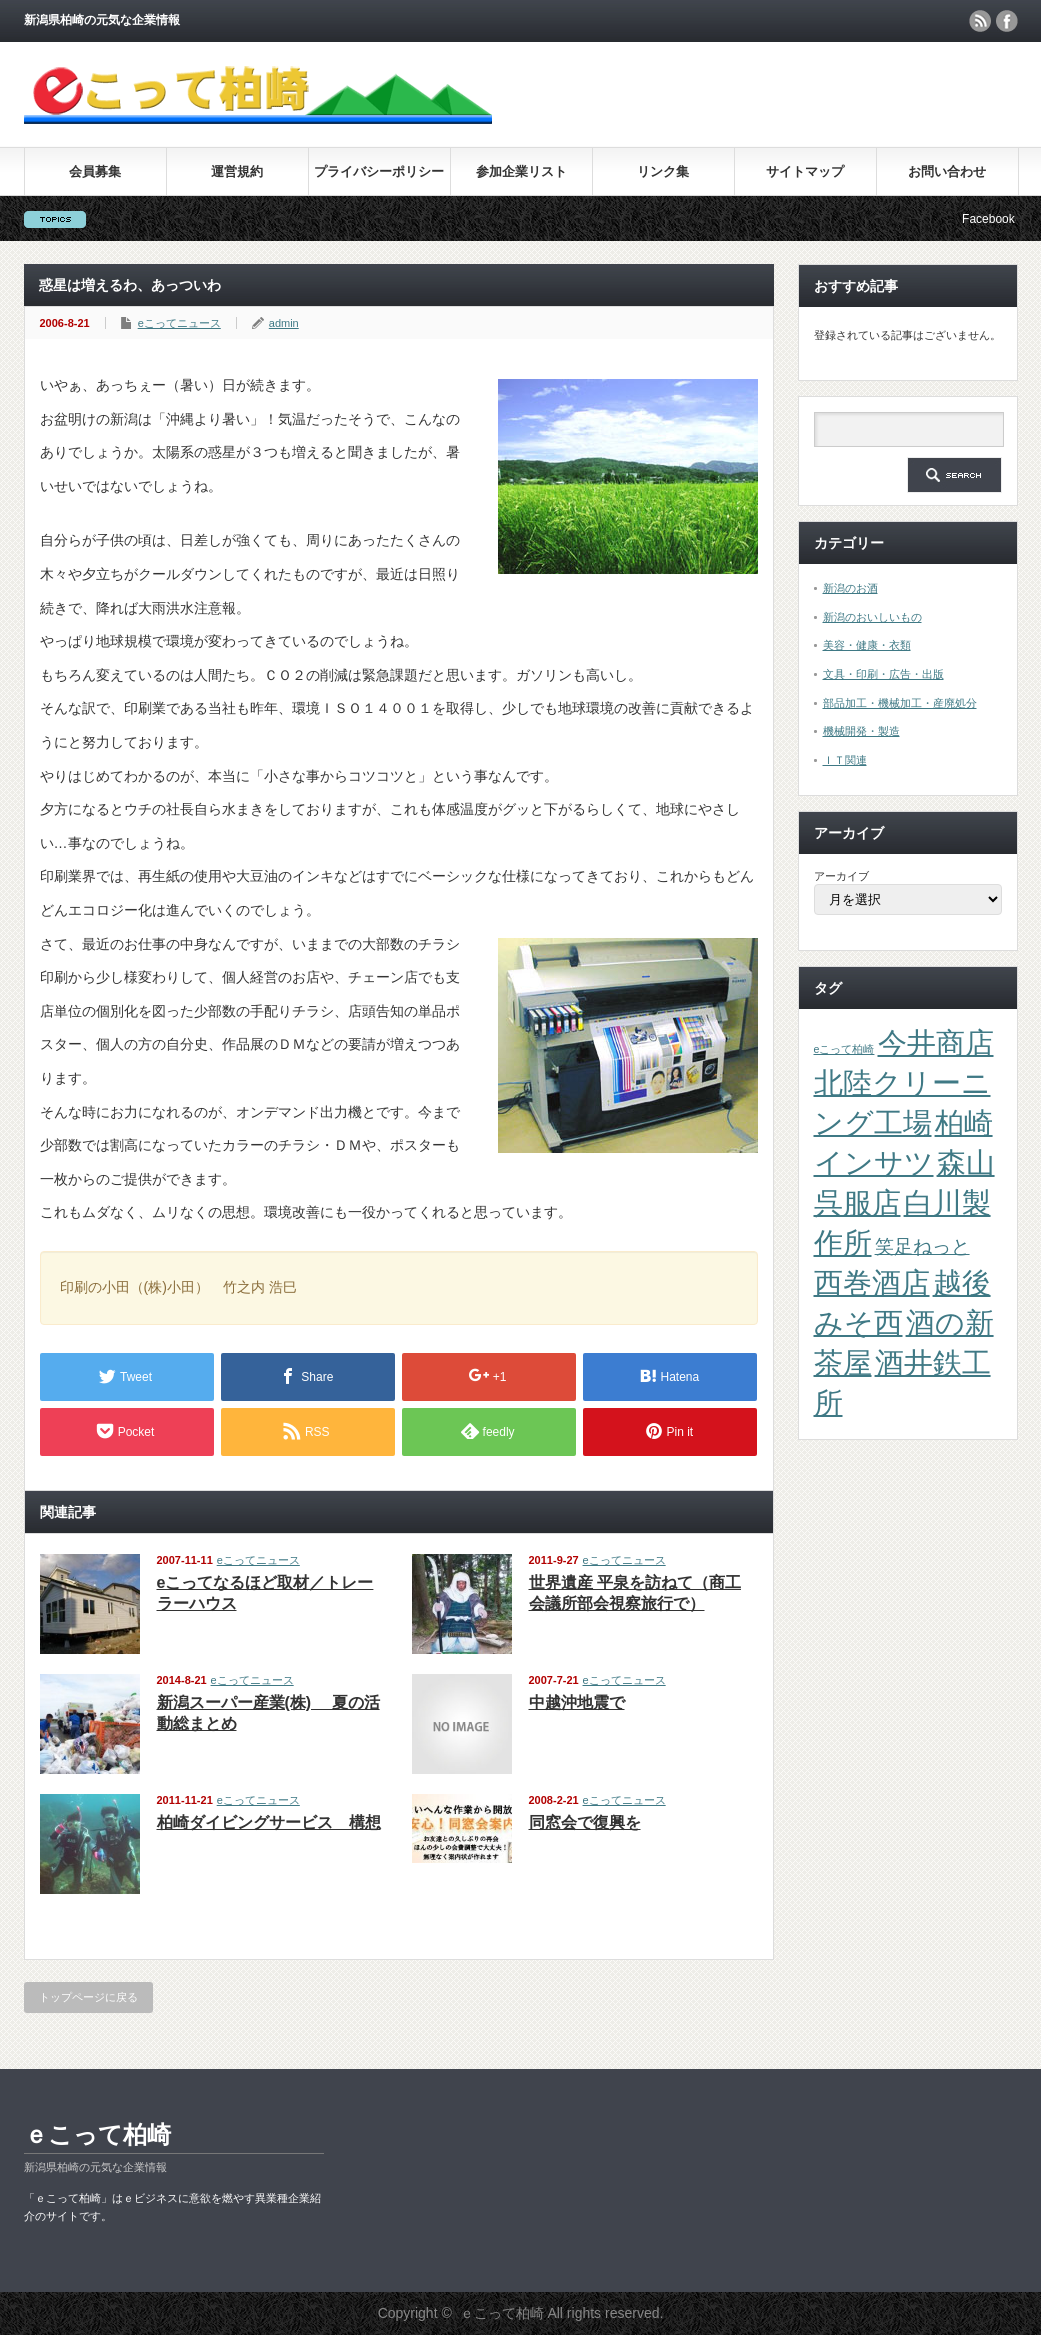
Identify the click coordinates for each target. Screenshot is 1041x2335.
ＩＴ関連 (845, 760)
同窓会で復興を (585, 1822)
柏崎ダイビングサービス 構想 (269, 1822)
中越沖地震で (577, 1702)
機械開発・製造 (861, 731)
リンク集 (663, 171)
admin (284, 323)
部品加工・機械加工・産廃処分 (900, 703)
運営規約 (237, 171)
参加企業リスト (521, 171)
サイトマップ (805, 171)
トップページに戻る (88, 1997)
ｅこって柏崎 (97, 2134)
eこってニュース (179, 323)
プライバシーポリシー (379, 171)
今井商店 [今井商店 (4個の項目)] (936, 1042)
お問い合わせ (947, 171)
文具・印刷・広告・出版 (883, 674)
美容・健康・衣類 (867, 645)
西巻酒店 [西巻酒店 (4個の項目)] (872, 1282)
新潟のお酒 (850, 588)
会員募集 (95, 171)
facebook (1007, 21)
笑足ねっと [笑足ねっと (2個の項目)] (922, 1246)
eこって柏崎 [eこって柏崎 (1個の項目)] (844, 1049)
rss (980, 21)
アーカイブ (841, 876)
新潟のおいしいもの (872, 617)
